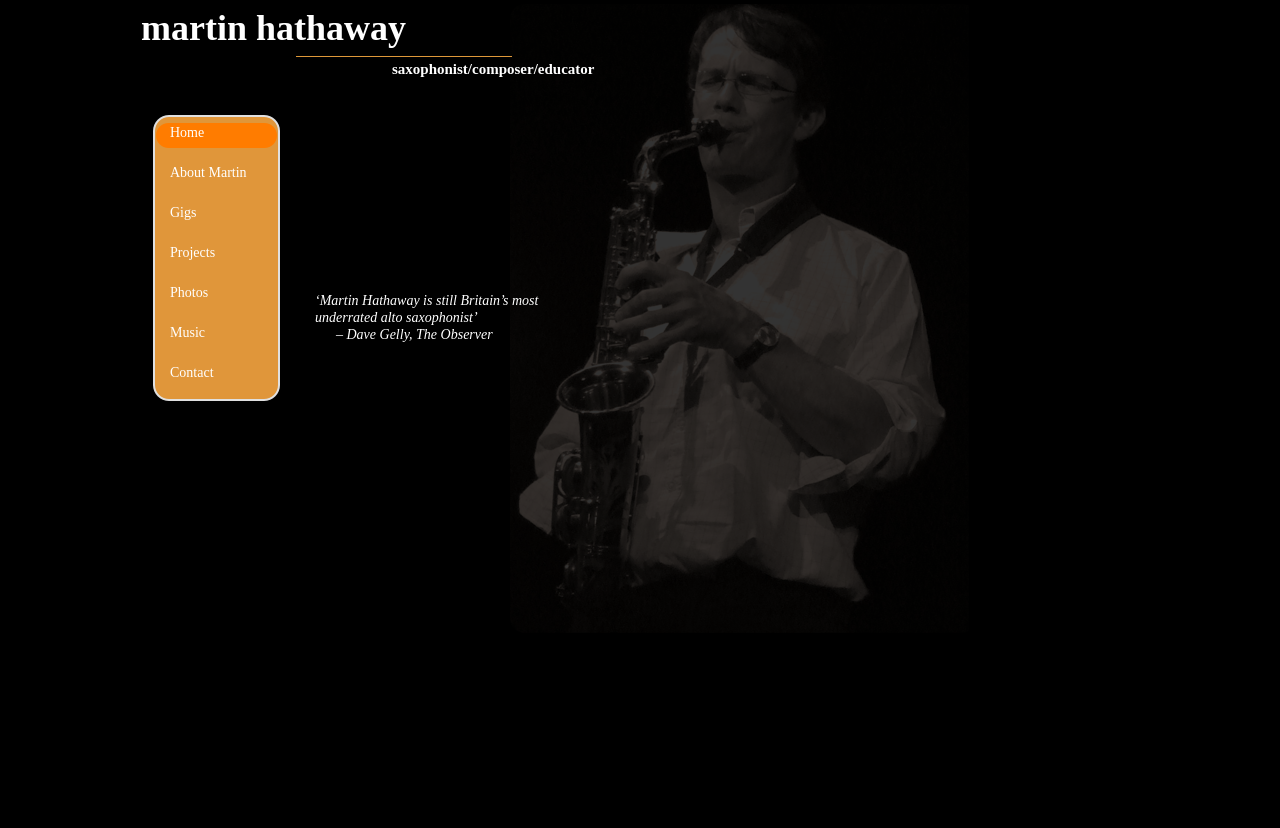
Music (187, 332)
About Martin (208, 172)
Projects (192, 252)
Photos (189, 292)
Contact (192, 372)
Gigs (183, 212)
